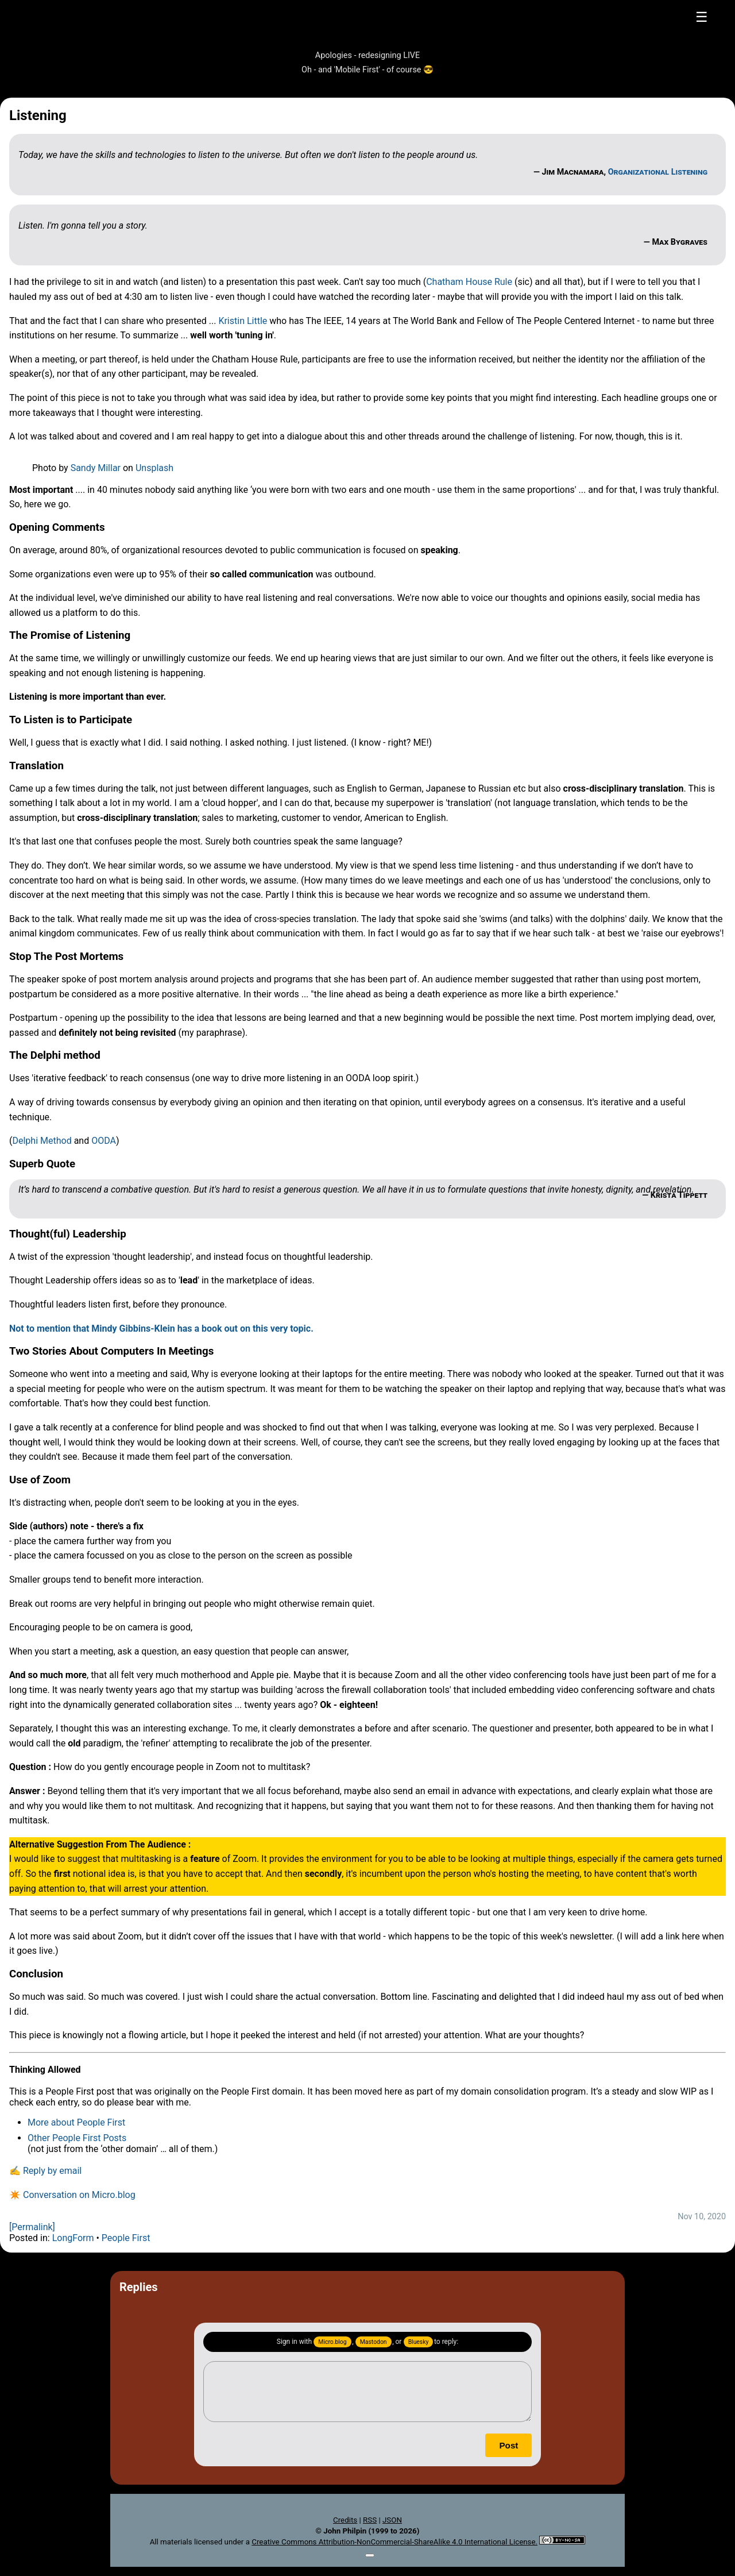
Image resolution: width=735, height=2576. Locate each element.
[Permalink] (32, 2227)
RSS (370, 2520)
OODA (103, 1140)
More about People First (76, 2122)
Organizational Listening (657, 172)
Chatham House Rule (469, 281)
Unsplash (154, 467)
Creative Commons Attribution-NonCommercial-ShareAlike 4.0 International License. (394, 2542)
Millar (109, 467)
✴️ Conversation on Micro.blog (72, 2194)
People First (126, 2237)
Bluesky (418, 2342)
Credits (345, 2520)
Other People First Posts (77, 2137)
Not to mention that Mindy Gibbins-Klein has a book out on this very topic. (161, 1328)
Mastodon (373, 2342)
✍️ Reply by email (45, 2170)
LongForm (73, 2237)
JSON (392, 2520)
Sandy (84, 467)
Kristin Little (242, 320)
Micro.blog (332, 2342)
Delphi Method (41, 1140)
